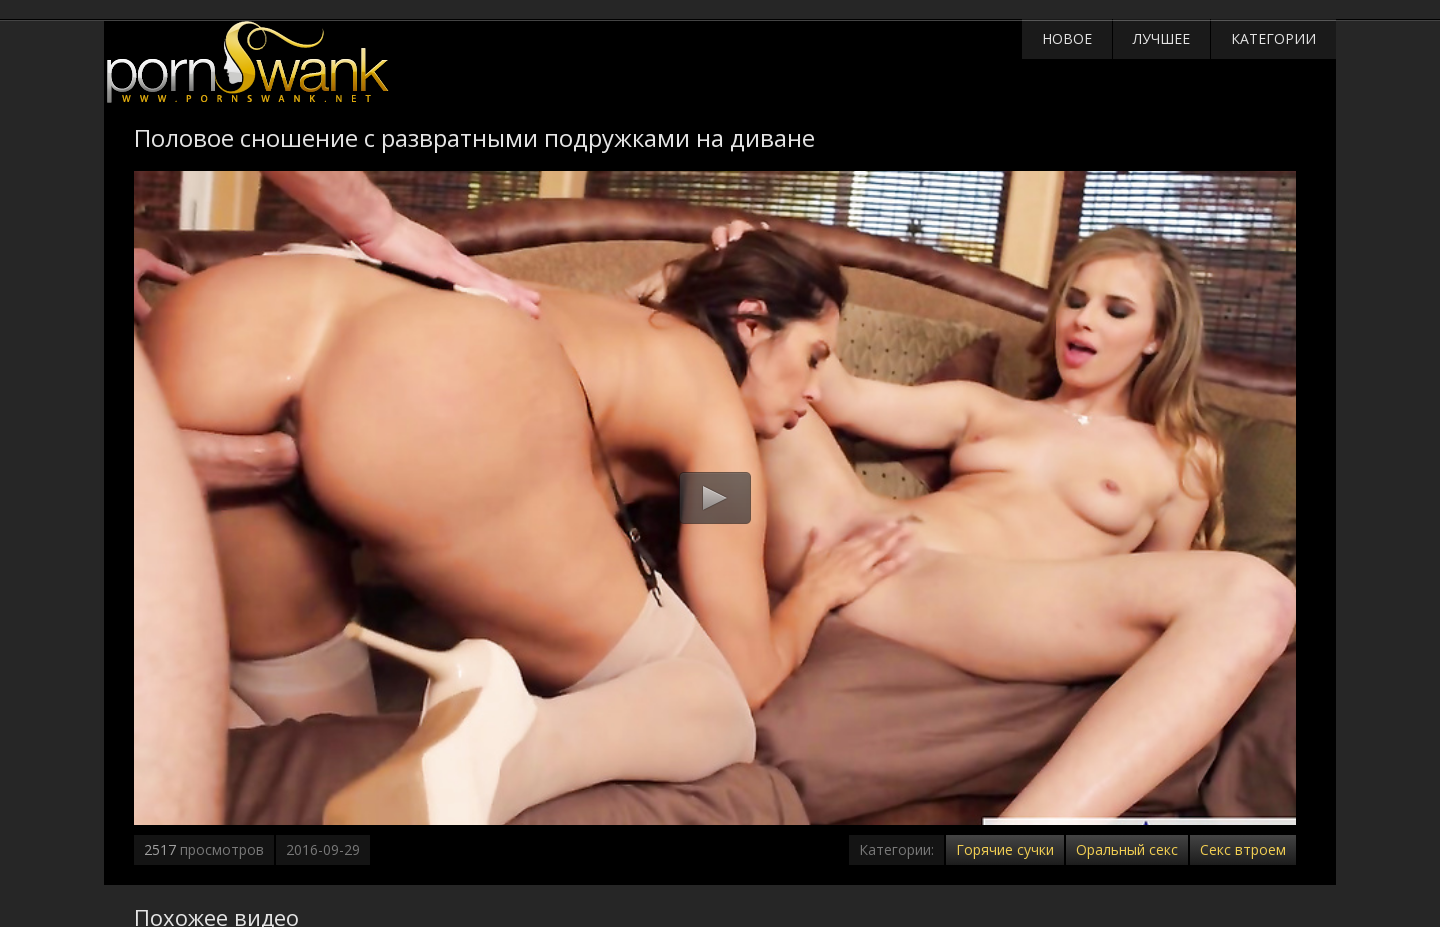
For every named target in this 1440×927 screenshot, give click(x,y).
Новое (1067, 38)
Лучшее (1161, 38)
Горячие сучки (1005, 849)
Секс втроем (1243, 849)
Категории (1273, 38)
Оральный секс (1127, 849)
